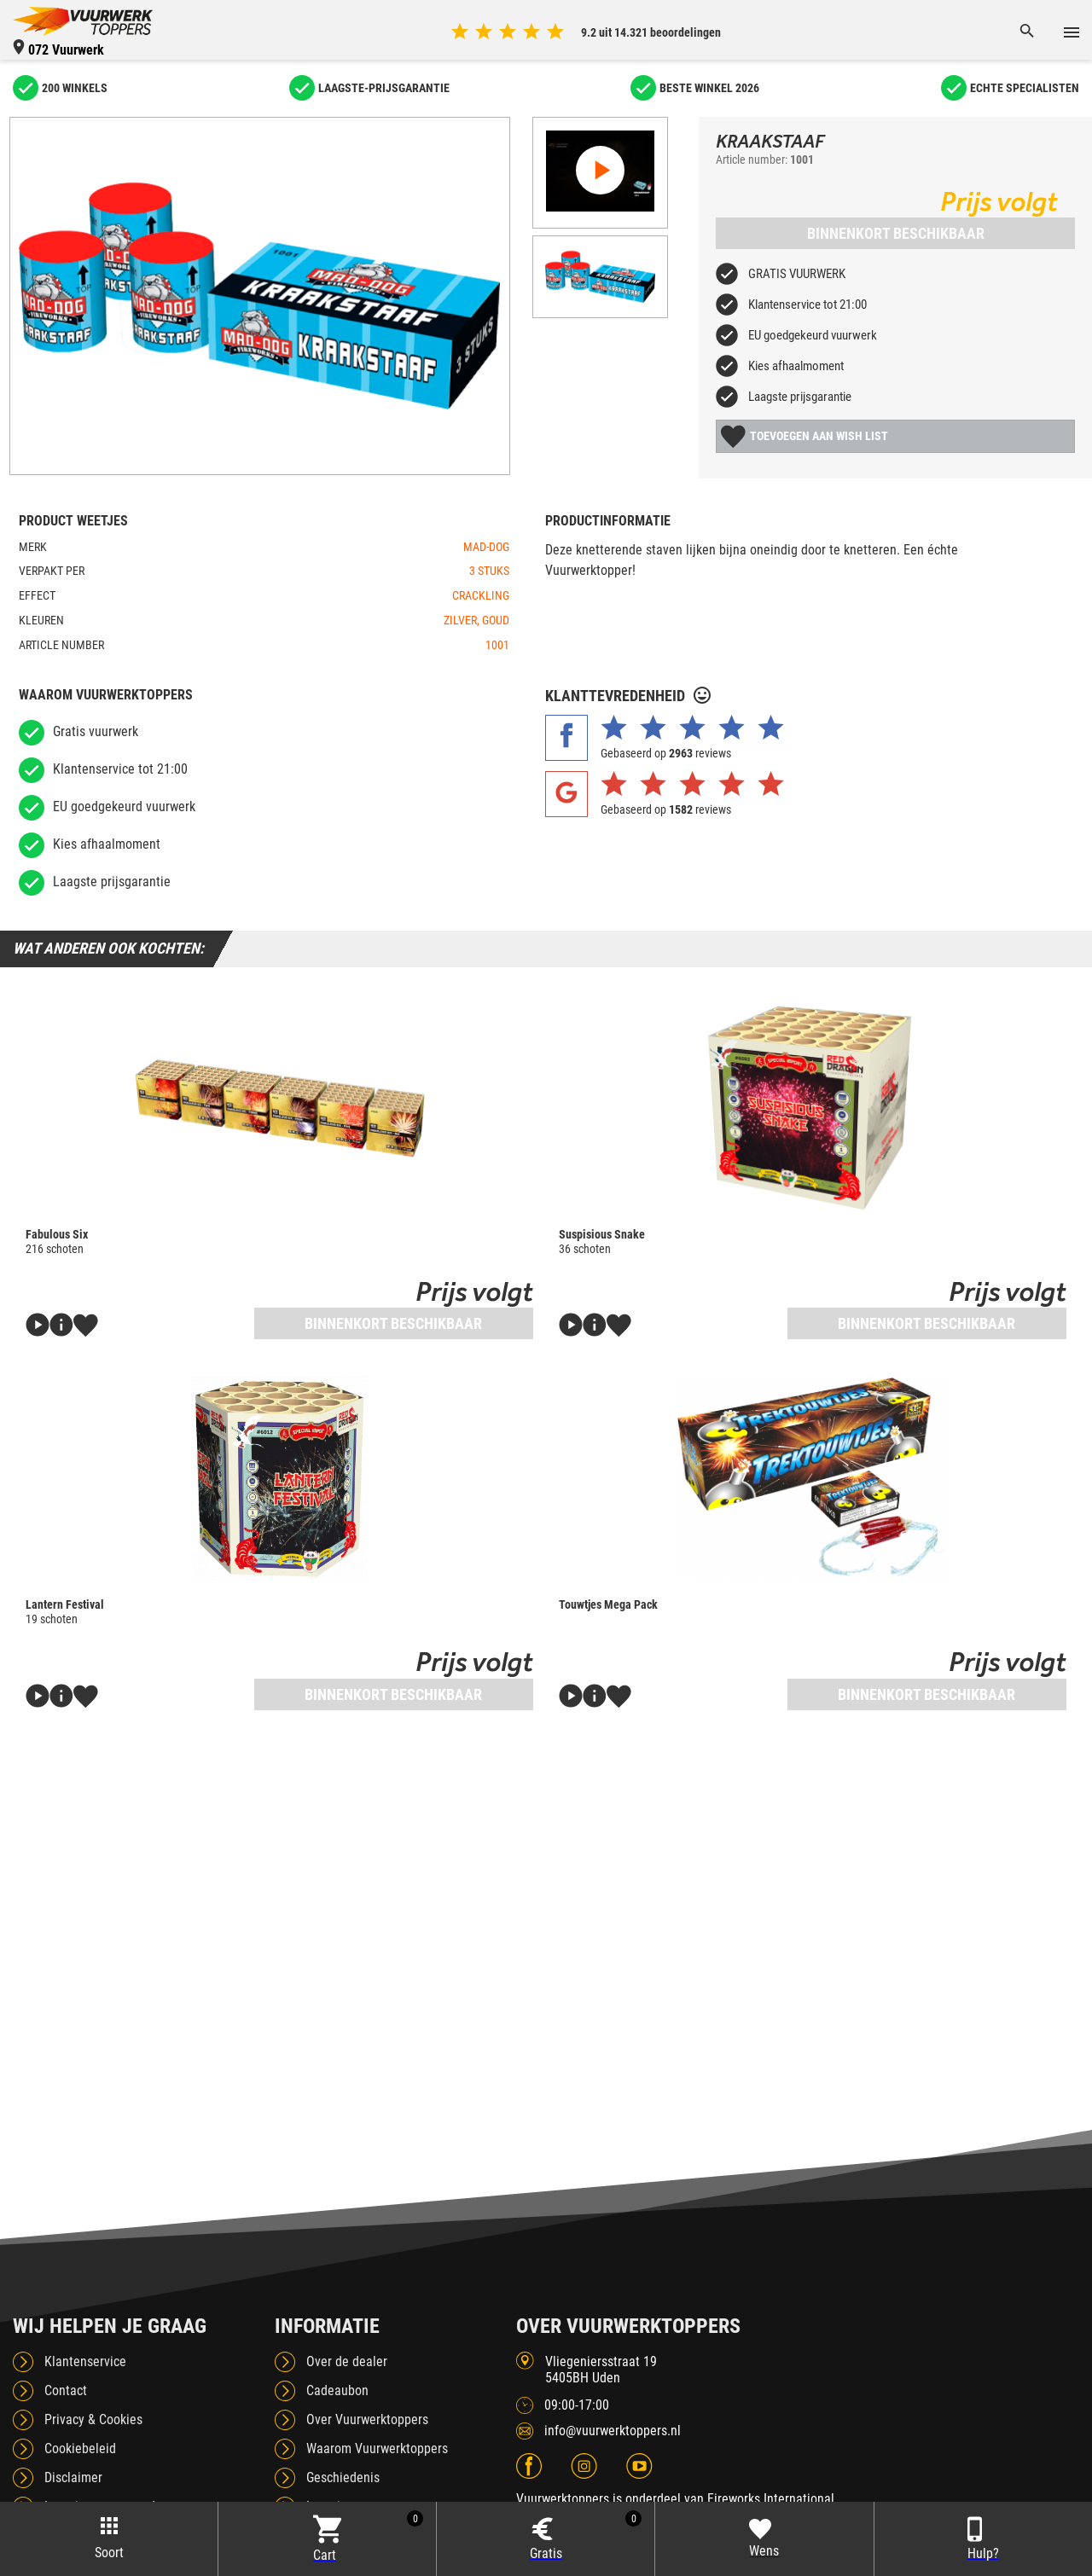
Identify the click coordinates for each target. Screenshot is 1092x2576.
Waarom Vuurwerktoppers (377, 2448)
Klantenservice (85, 2361)
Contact (65, 2390)
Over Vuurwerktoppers (367, 2419)
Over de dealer (346, 2361)
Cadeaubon (337, 2390)
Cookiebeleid (80, 2448)
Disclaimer (73, 2477)
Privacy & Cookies (93, 2419)
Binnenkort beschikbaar (896, 233)
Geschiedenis (343, 2477)
